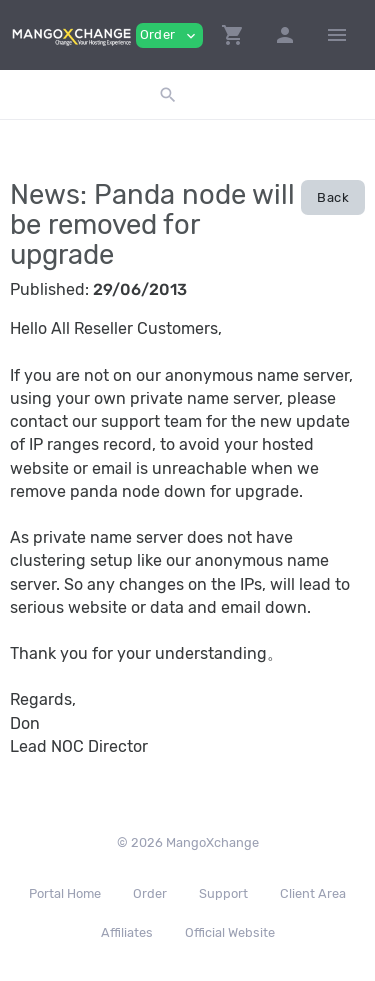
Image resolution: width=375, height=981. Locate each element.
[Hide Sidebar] (337, 35)
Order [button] (169, 35)
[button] (233, 35)
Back (333, 197)
